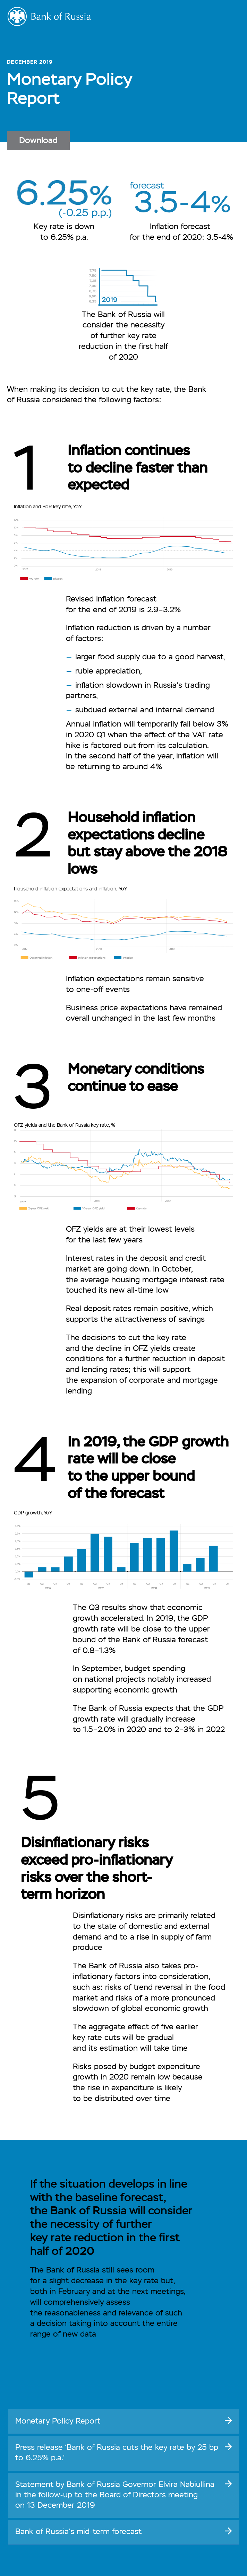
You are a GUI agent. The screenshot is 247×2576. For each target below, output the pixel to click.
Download (38, 141)
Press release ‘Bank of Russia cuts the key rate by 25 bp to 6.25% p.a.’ (116, 2453)
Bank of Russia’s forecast (78, 2532)
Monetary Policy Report (57, 2421)
